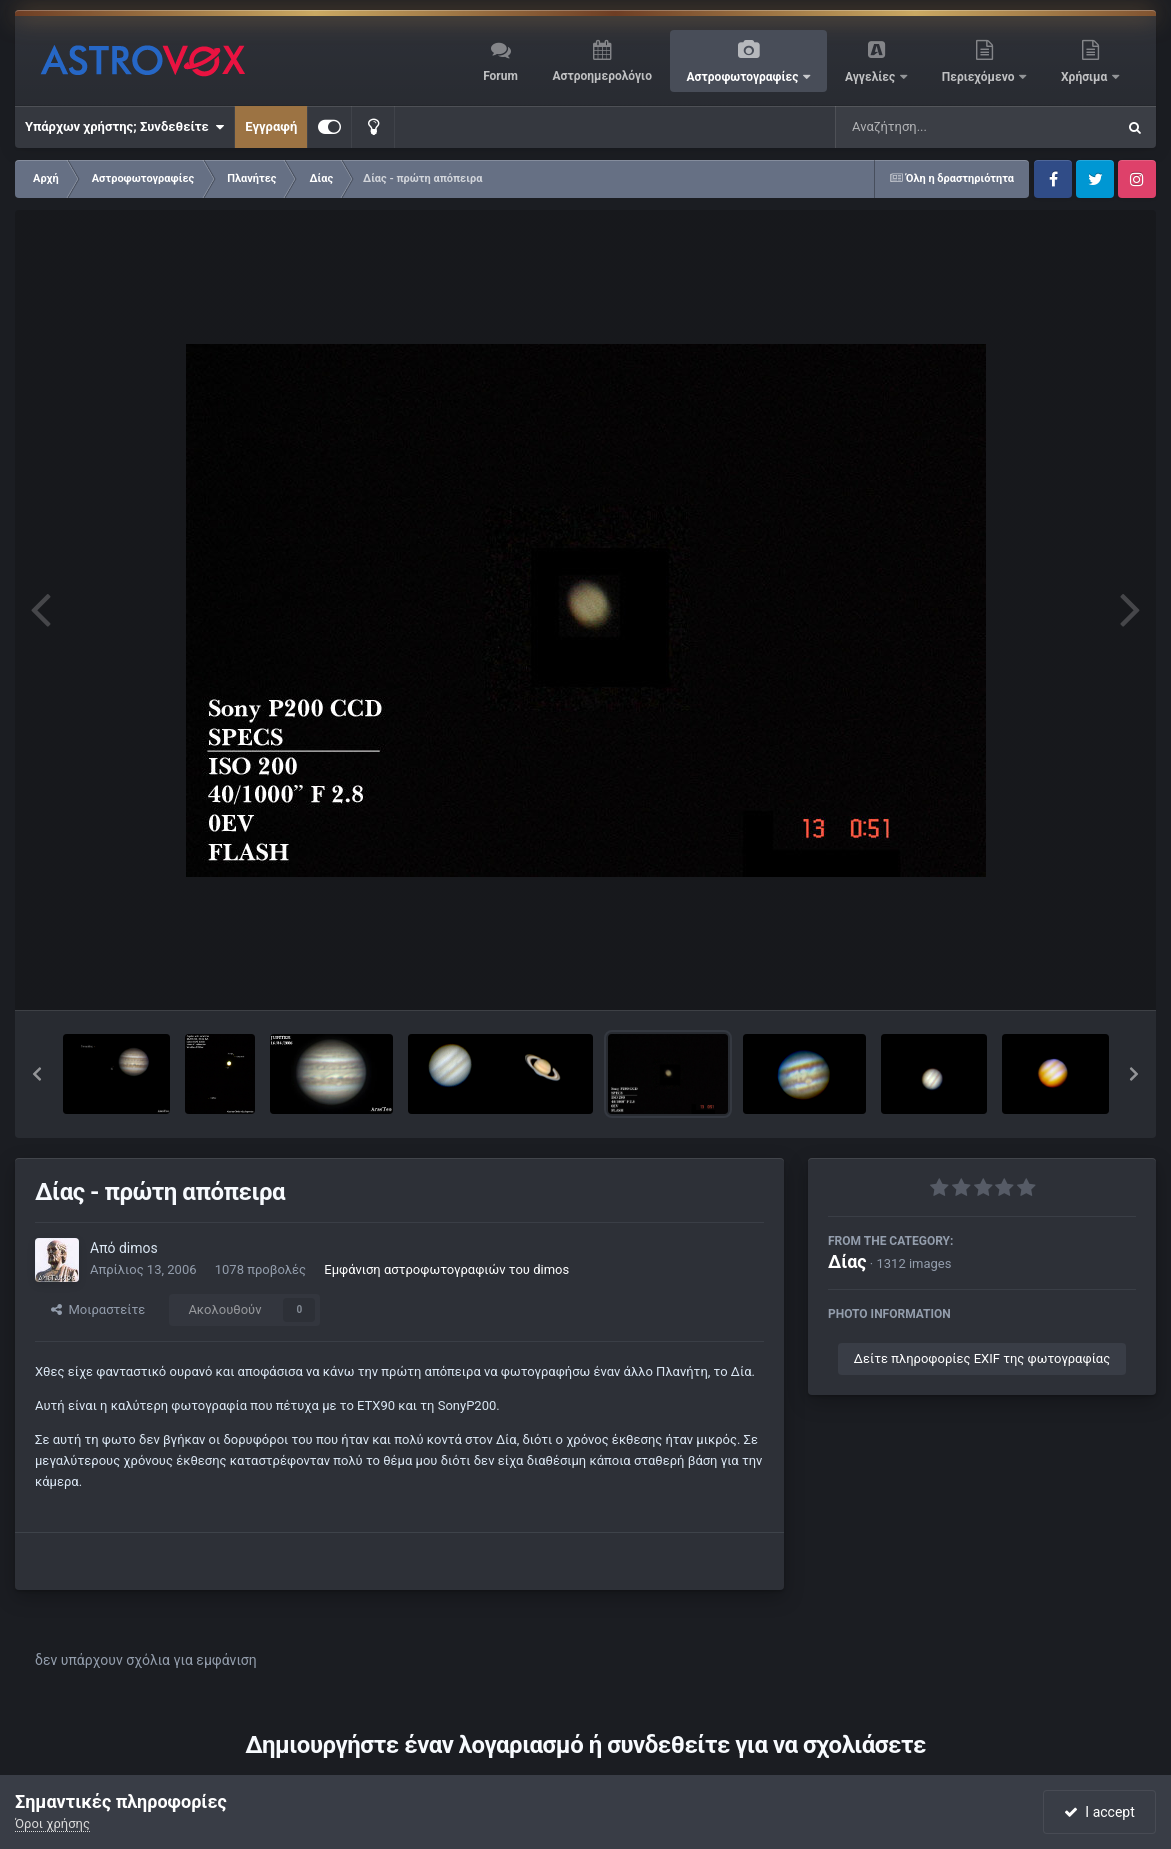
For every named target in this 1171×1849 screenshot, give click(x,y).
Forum (500, 76)
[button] (37, 1074)
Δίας (847, 1261)
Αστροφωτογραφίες (744, 77)
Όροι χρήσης (52, 1823)
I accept (1099, 1812)
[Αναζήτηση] (935, 127)
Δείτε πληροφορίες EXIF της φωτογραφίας (982, 1358)
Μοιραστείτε (98, 1309)
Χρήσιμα (1085, 77)
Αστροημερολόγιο (601, 76)
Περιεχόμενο (980, 77)
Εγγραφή (271, 126)
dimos (138, 1248)
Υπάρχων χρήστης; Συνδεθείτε (124, 127)
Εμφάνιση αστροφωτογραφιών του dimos (446, 1269)
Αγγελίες (871, 77)
